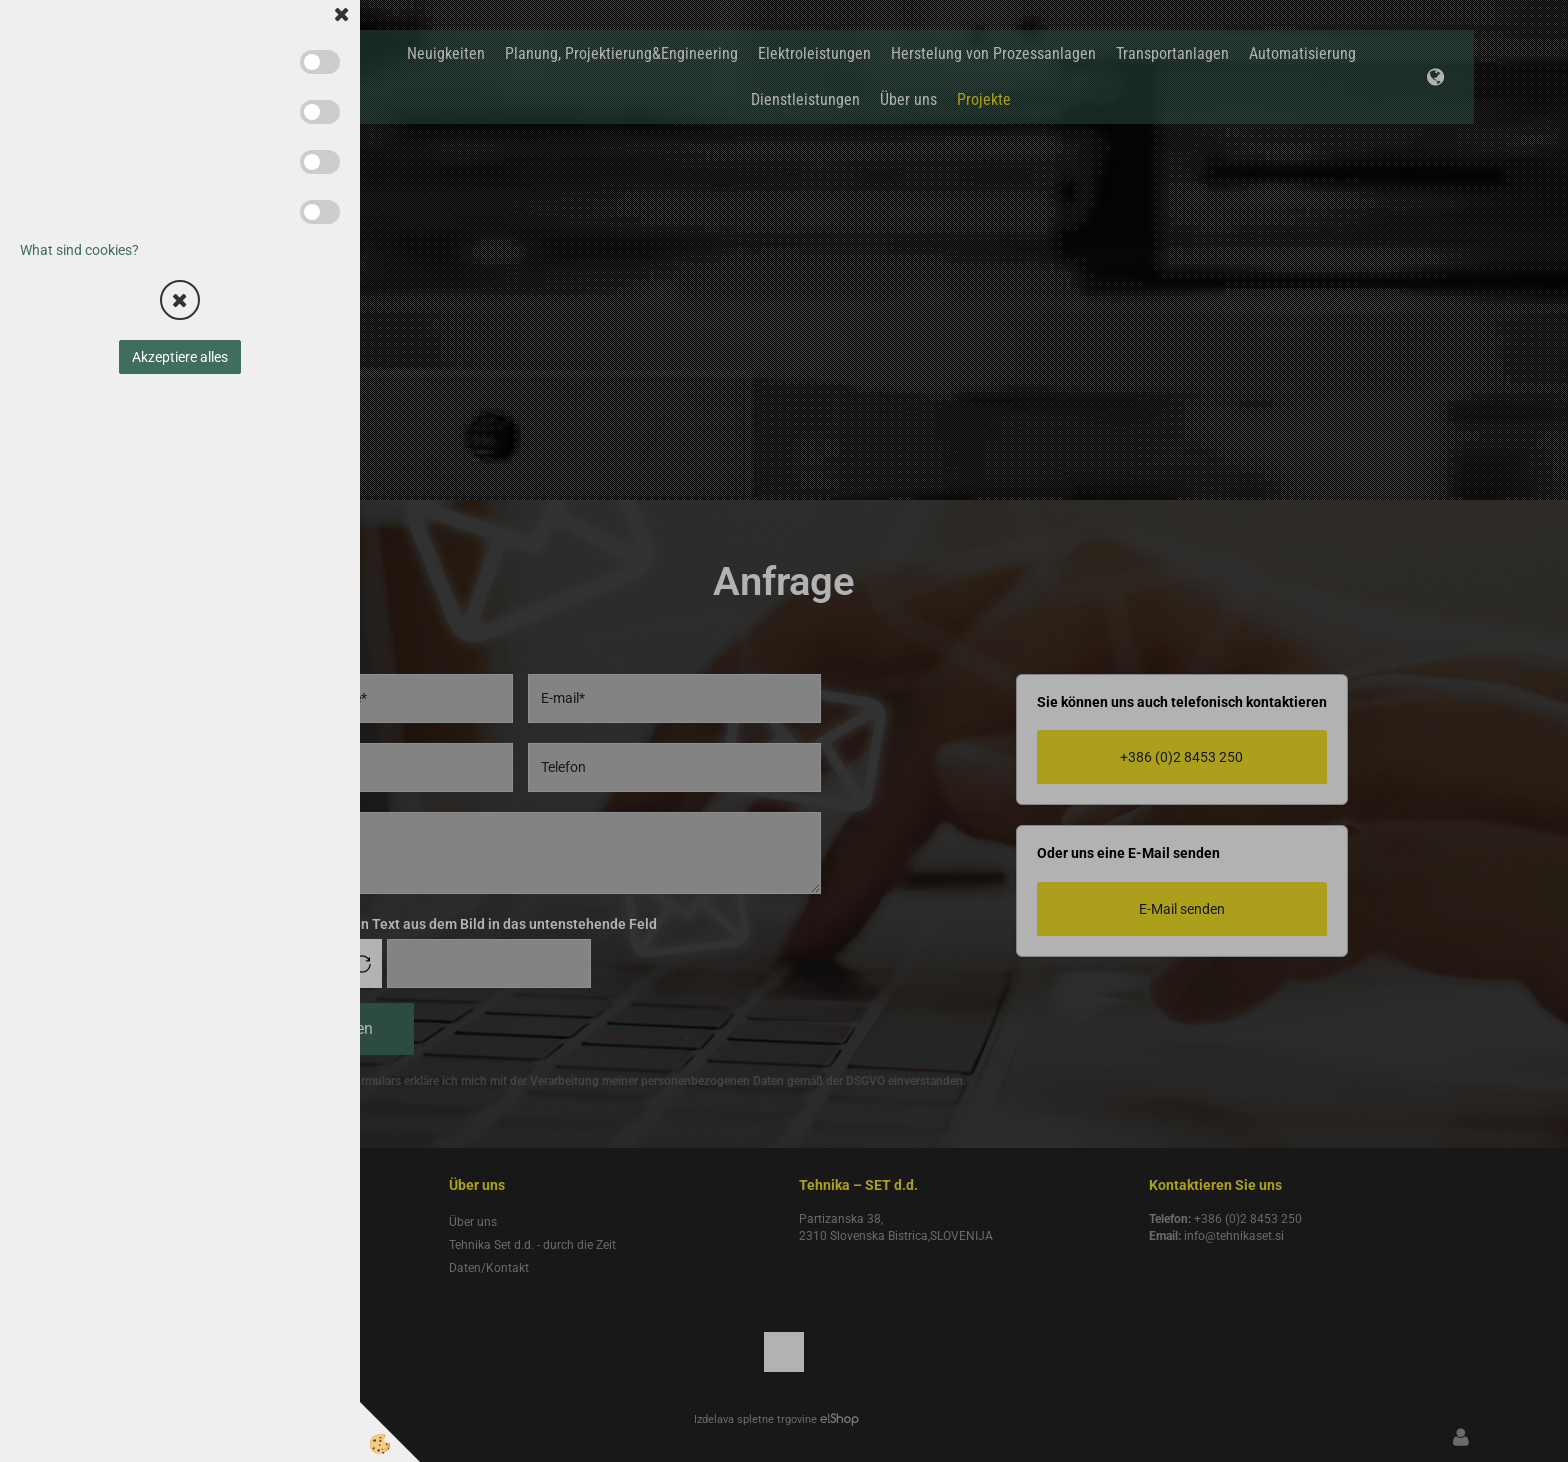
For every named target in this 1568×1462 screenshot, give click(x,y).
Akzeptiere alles (180, 357)
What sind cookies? (79, 250)
